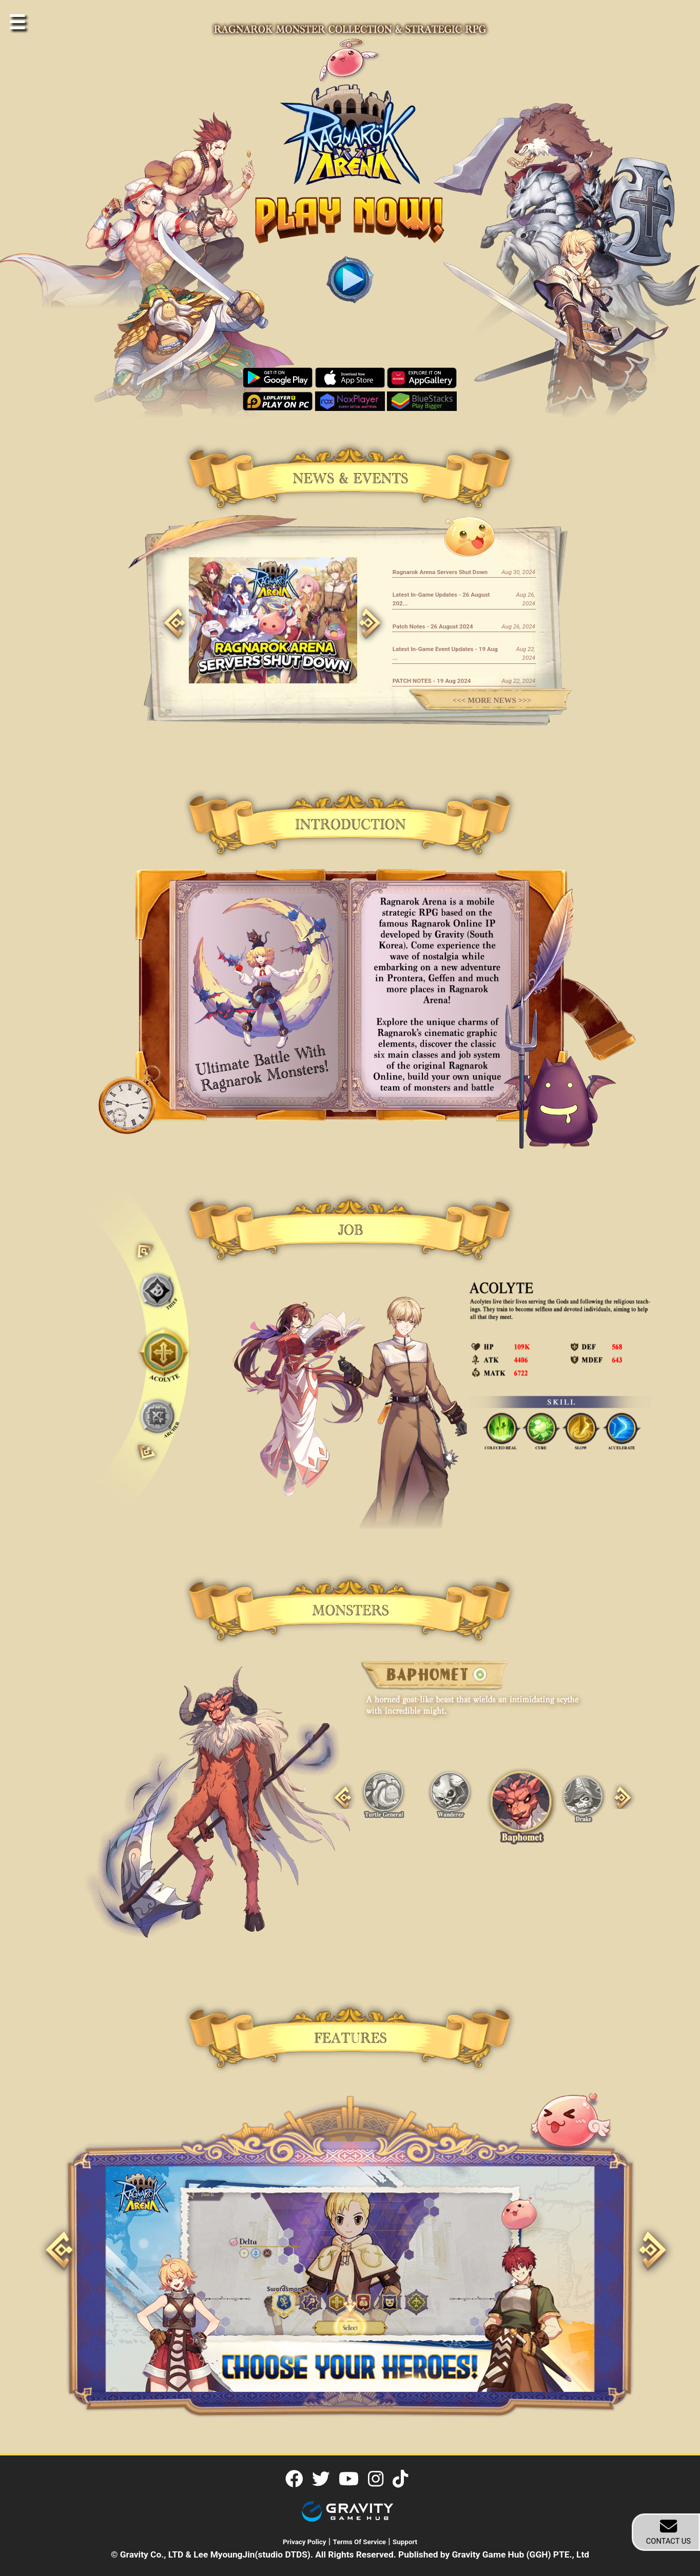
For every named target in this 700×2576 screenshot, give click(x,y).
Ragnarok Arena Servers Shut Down (440, 572)
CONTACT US (668, 2532)
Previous (163, 608)
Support (405, 2542)
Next (358, 608)
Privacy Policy (304, 2542)
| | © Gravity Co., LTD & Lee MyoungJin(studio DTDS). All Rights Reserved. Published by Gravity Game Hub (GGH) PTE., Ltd (350, 2548)
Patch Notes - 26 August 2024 (433, 626)
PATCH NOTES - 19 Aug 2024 (432, 680)
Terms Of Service (359, 2542)
